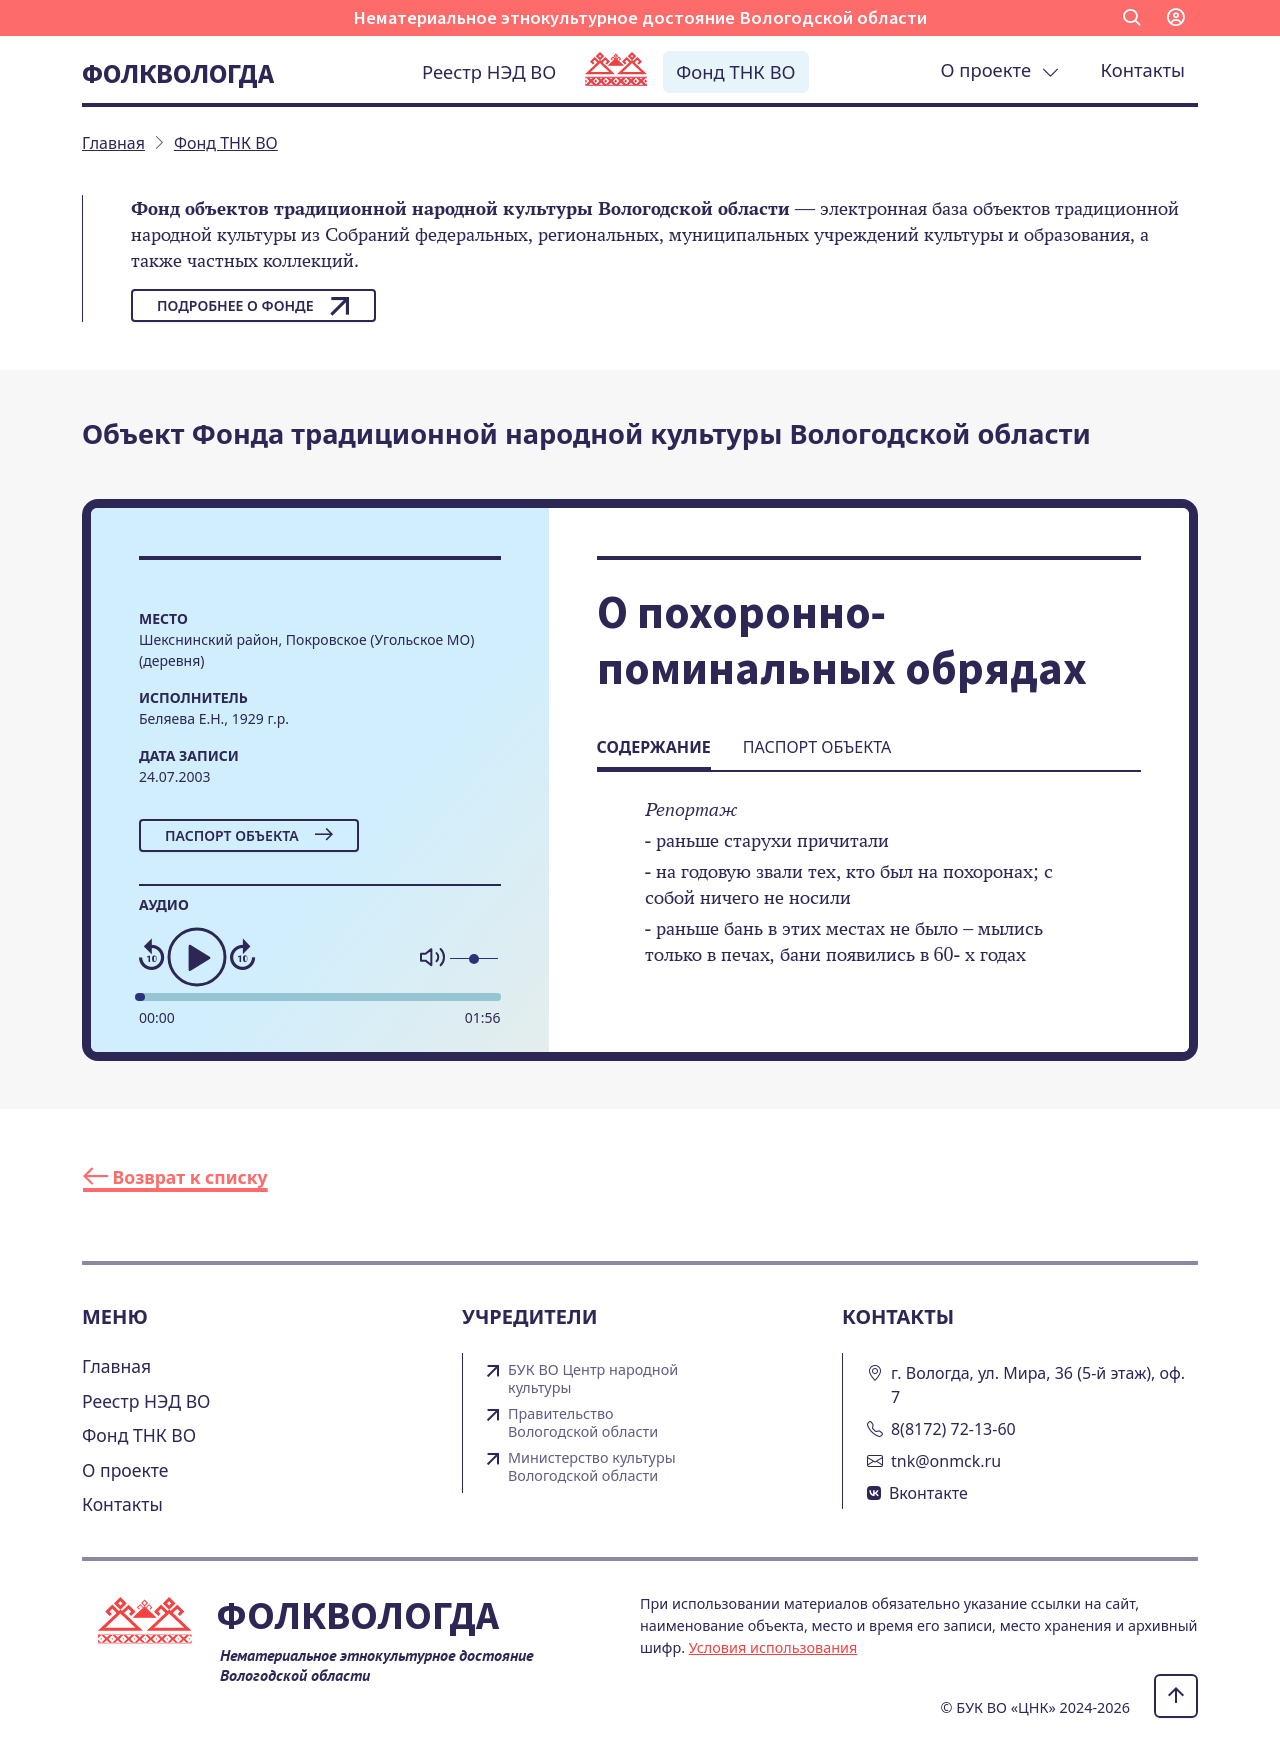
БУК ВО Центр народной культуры (593, 1379)
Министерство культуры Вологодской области (592, 1467)
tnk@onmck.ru (946, 1461)
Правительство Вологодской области (583, 1423)
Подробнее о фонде (253, 306)
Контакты (1143, 69)
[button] (1132, 18)
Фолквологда (178, 73)
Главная (116, 1366)
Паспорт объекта (249, 835)
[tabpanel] (869, 895)
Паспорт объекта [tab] (817, 747)
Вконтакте (928, 1493)
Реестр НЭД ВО (489, 71)
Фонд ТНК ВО (735, 71)
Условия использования (773, 1647)
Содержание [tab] (654, 747)
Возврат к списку (175, 1177)
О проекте (1000, 69)
